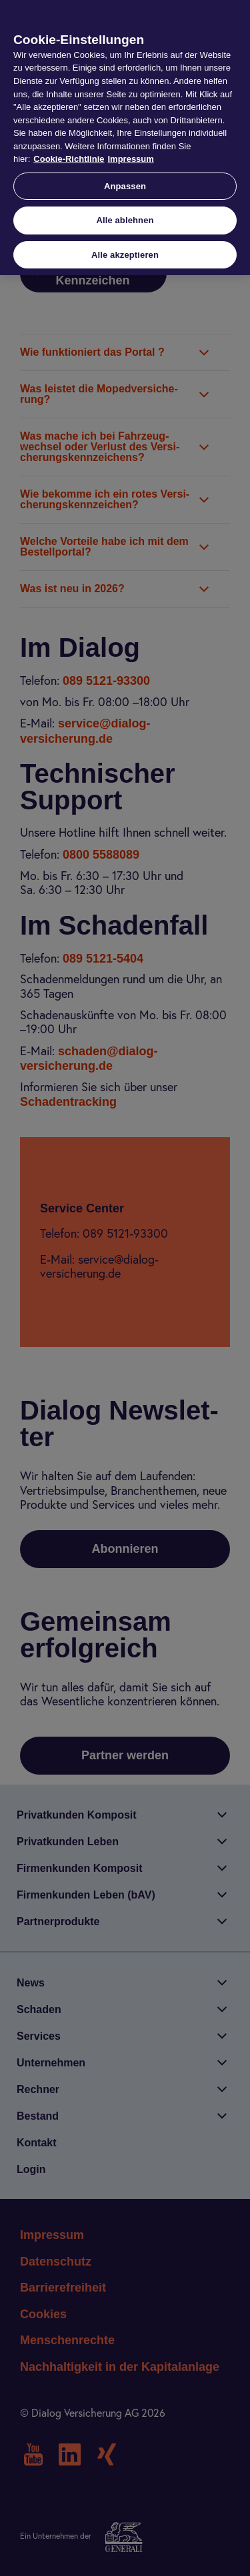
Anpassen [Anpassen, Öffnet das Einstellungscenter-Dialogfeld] (125, 186)
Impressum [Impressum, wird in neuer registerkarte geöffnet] (130, 159)
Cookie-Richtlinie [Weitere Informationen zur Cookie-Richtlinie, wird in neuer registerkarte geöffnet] (68, 159)
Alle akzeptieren (125, 255)
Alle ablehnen (124, 220)
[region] (125, 137)
